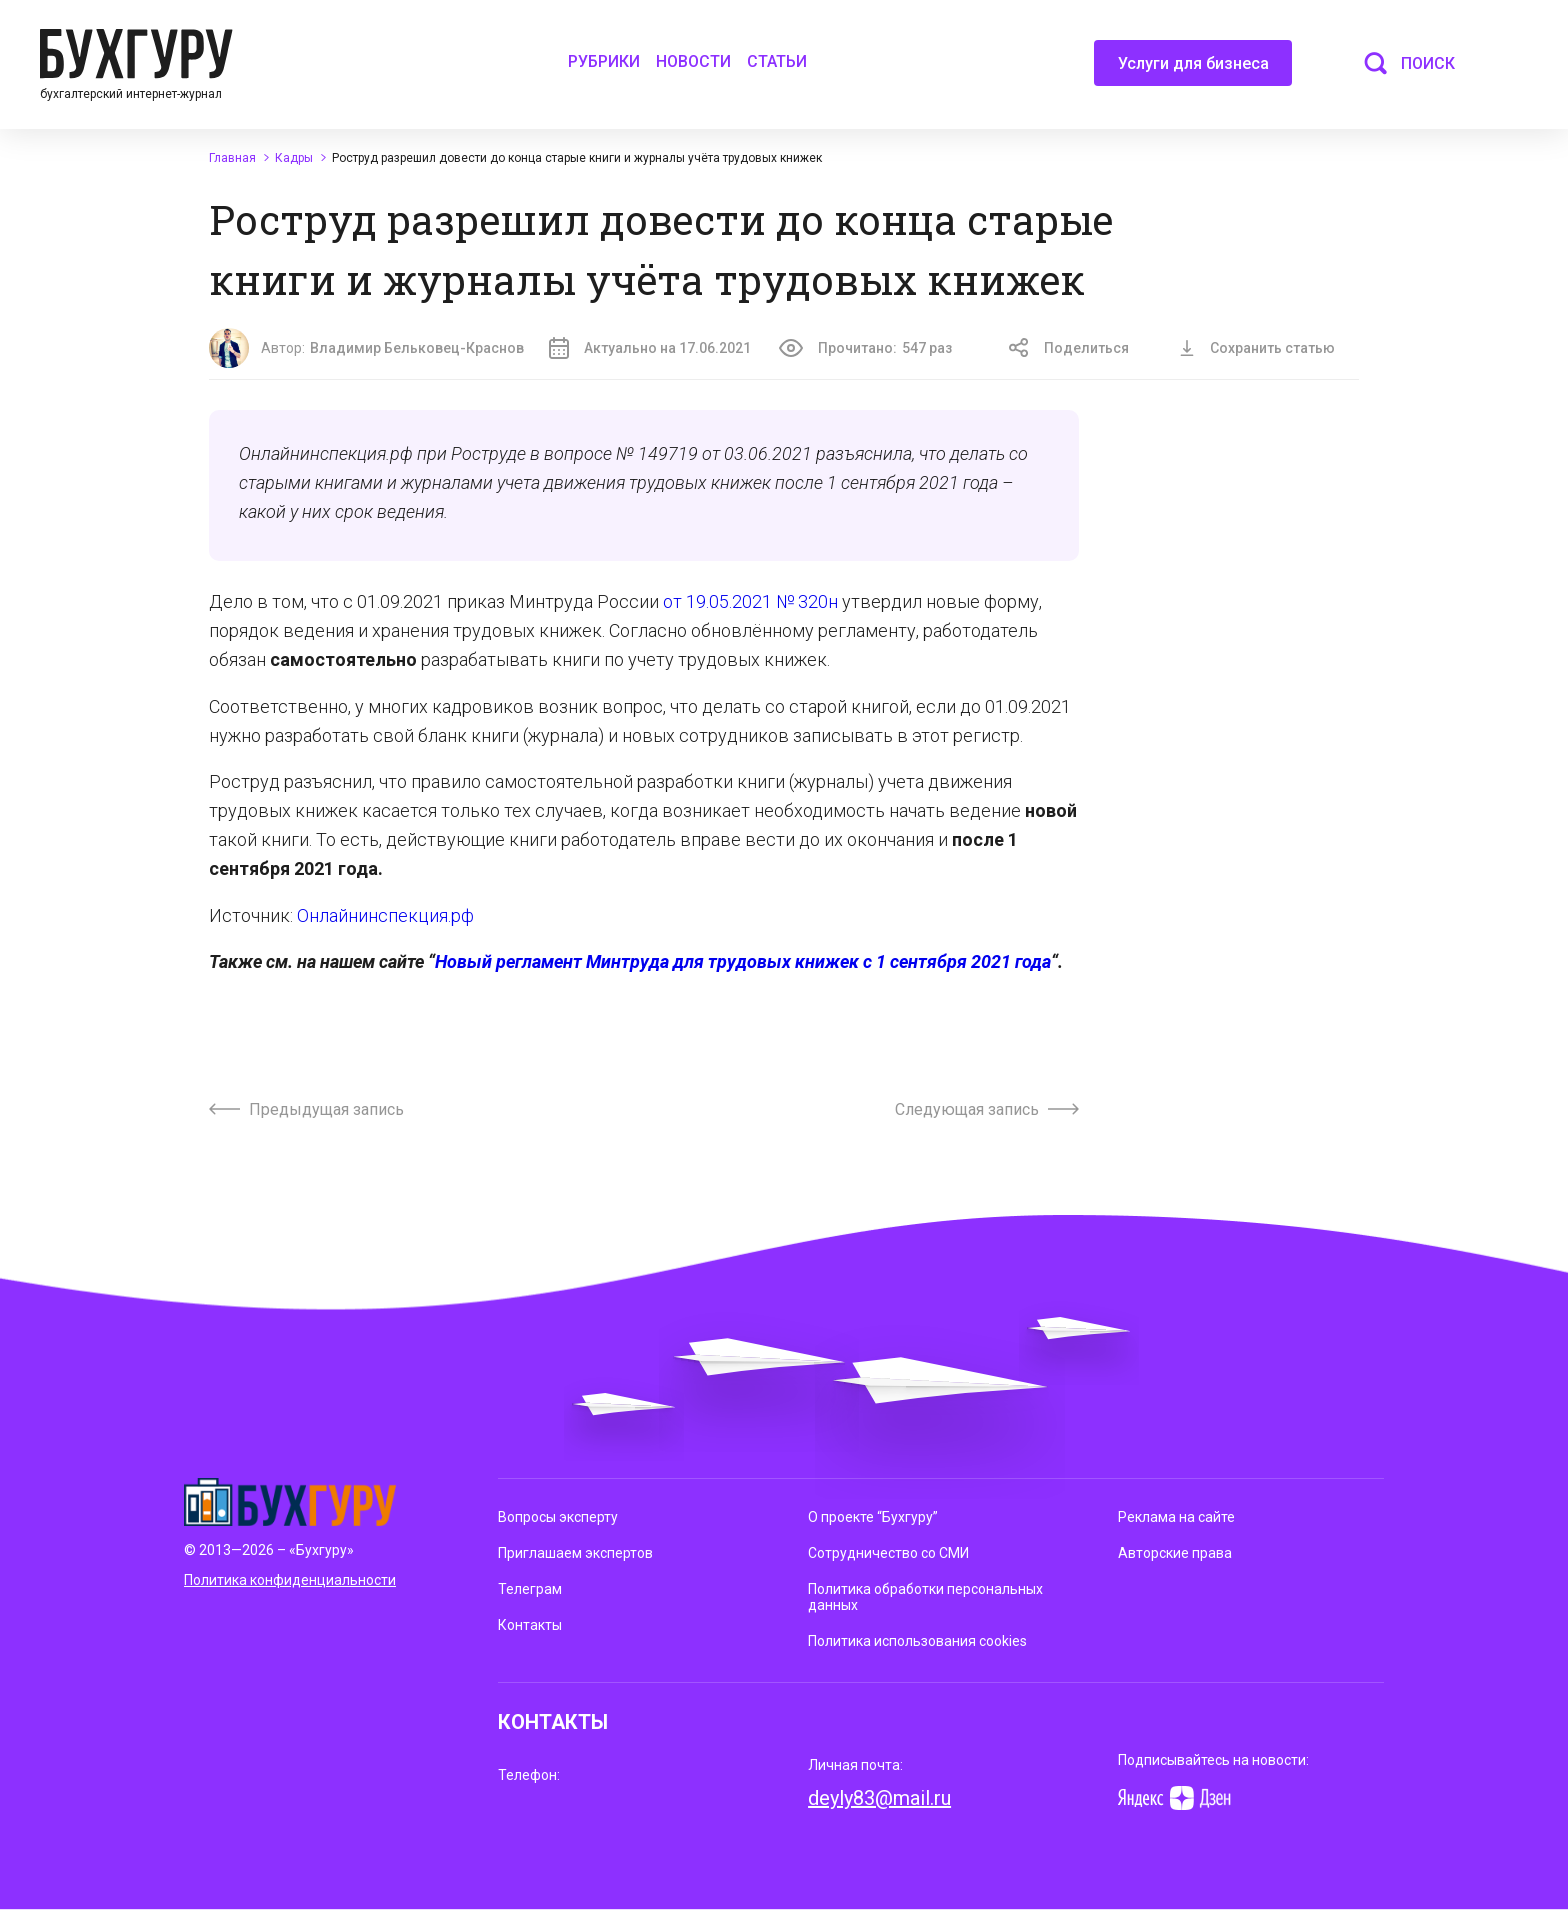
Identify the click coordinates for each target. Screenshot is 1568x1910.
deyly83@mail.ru (879, 1798)
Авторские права (1175, 1553)
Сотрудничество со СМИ (888, 1553)
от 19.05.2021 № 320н (750, 601)
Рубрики (604, 61)
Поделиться (1069, 348)
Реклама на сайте (1176, 1517)
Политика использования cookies (917, 1641)
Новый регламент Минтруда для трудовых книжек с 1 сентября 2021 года (743, 961)
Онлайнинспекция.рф (385, 915)
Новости (693, 61)
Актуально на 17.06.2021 (650, 348)
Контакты (530, 1625)
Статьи (777, 61)
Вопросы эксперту (558, 1517)
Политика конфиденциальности (290, 1580)
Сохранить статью (1257, 348)
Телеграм (530, 1589)
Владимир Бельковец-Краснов (417, 348)
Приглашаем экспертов (575, 1553)
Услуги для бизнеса (1193, 70)
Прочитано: (865, 348)
